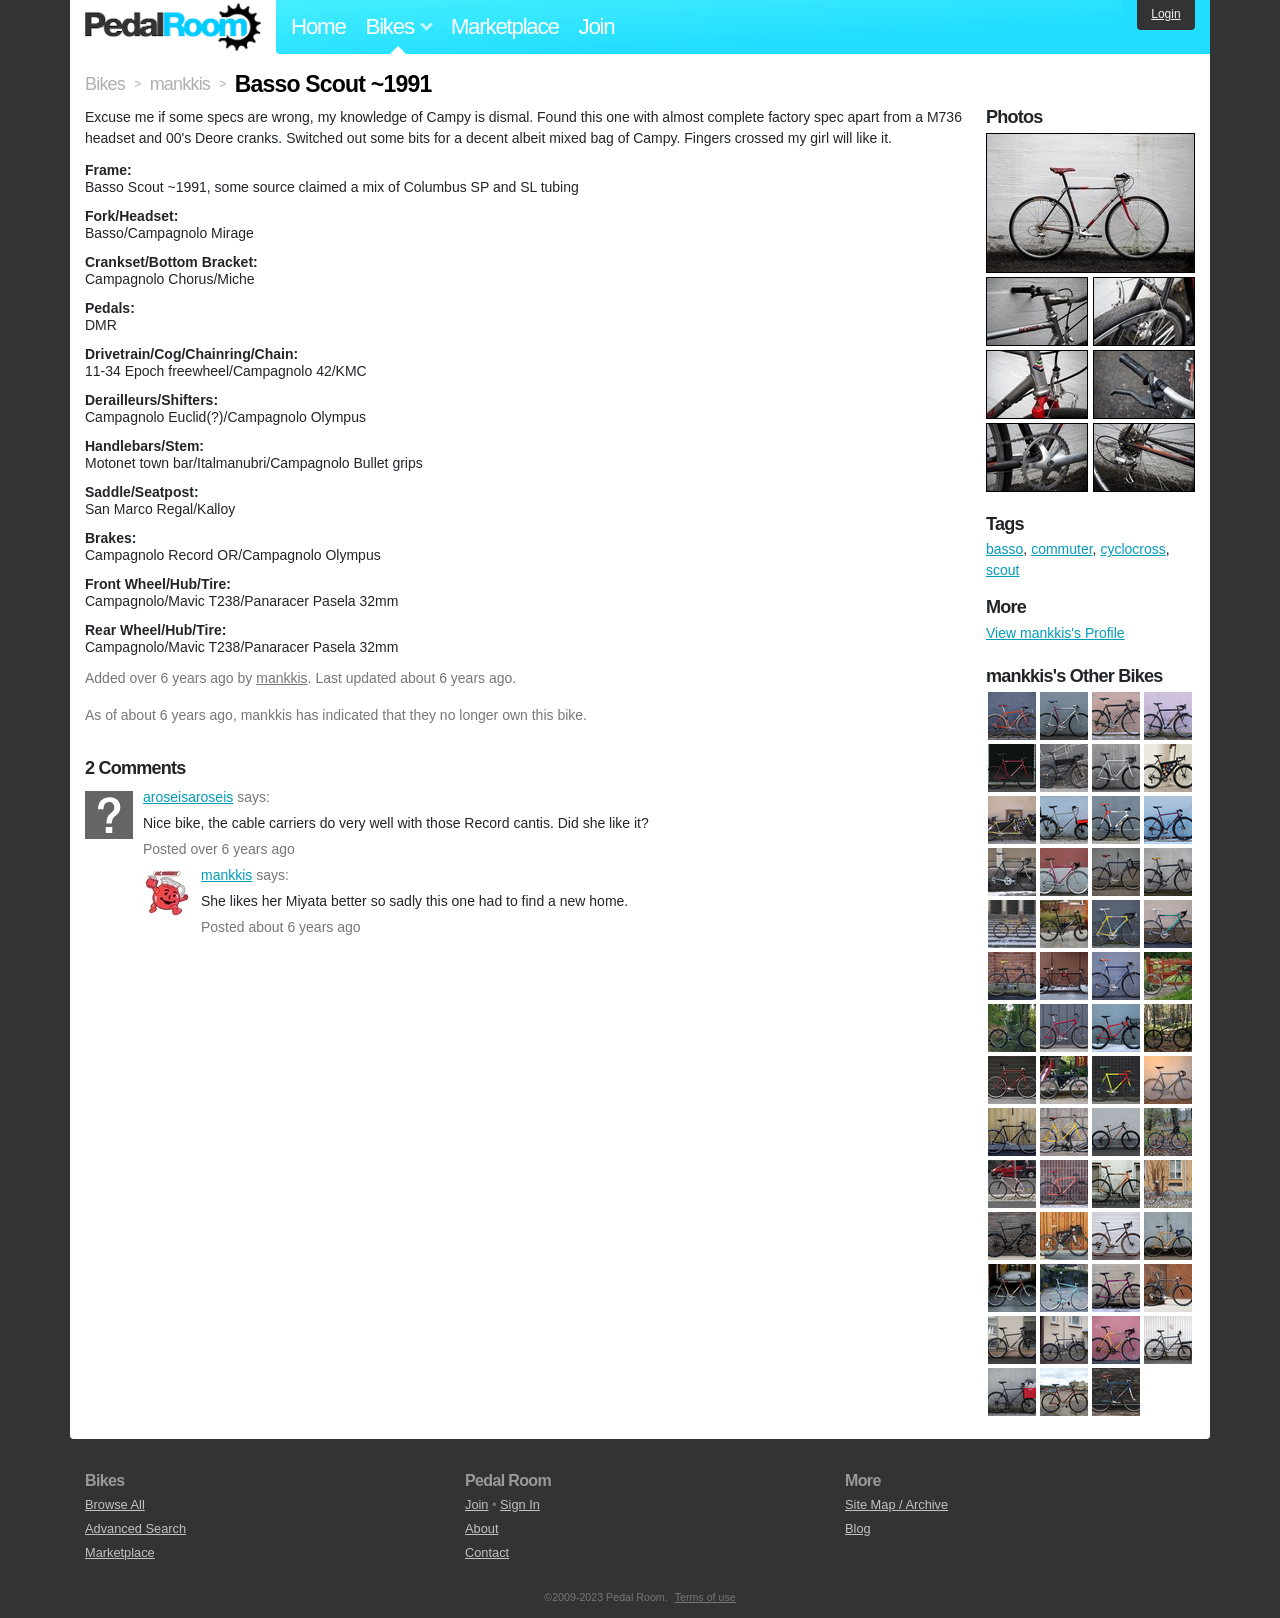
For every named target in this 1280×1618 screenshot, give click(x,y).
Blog (858, 1528)
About (481, 1528)
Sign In (520, 1504)
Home (318, 26)
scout (1002, 570)
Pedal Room (173, 27)
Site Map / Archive (896, 1504)
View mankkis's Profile (1055, 633)
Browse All (115, 1504)
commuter (1061, 549)
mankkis (281, 678)
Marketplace (505, 26)
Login (1165, 14)
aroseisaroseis (109, 815)
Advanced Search (135, 1528)
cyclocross (1132, 549)
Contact (487, 1552)
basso (1004, 549)
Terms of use (705, 1597)
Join (597, 26)
